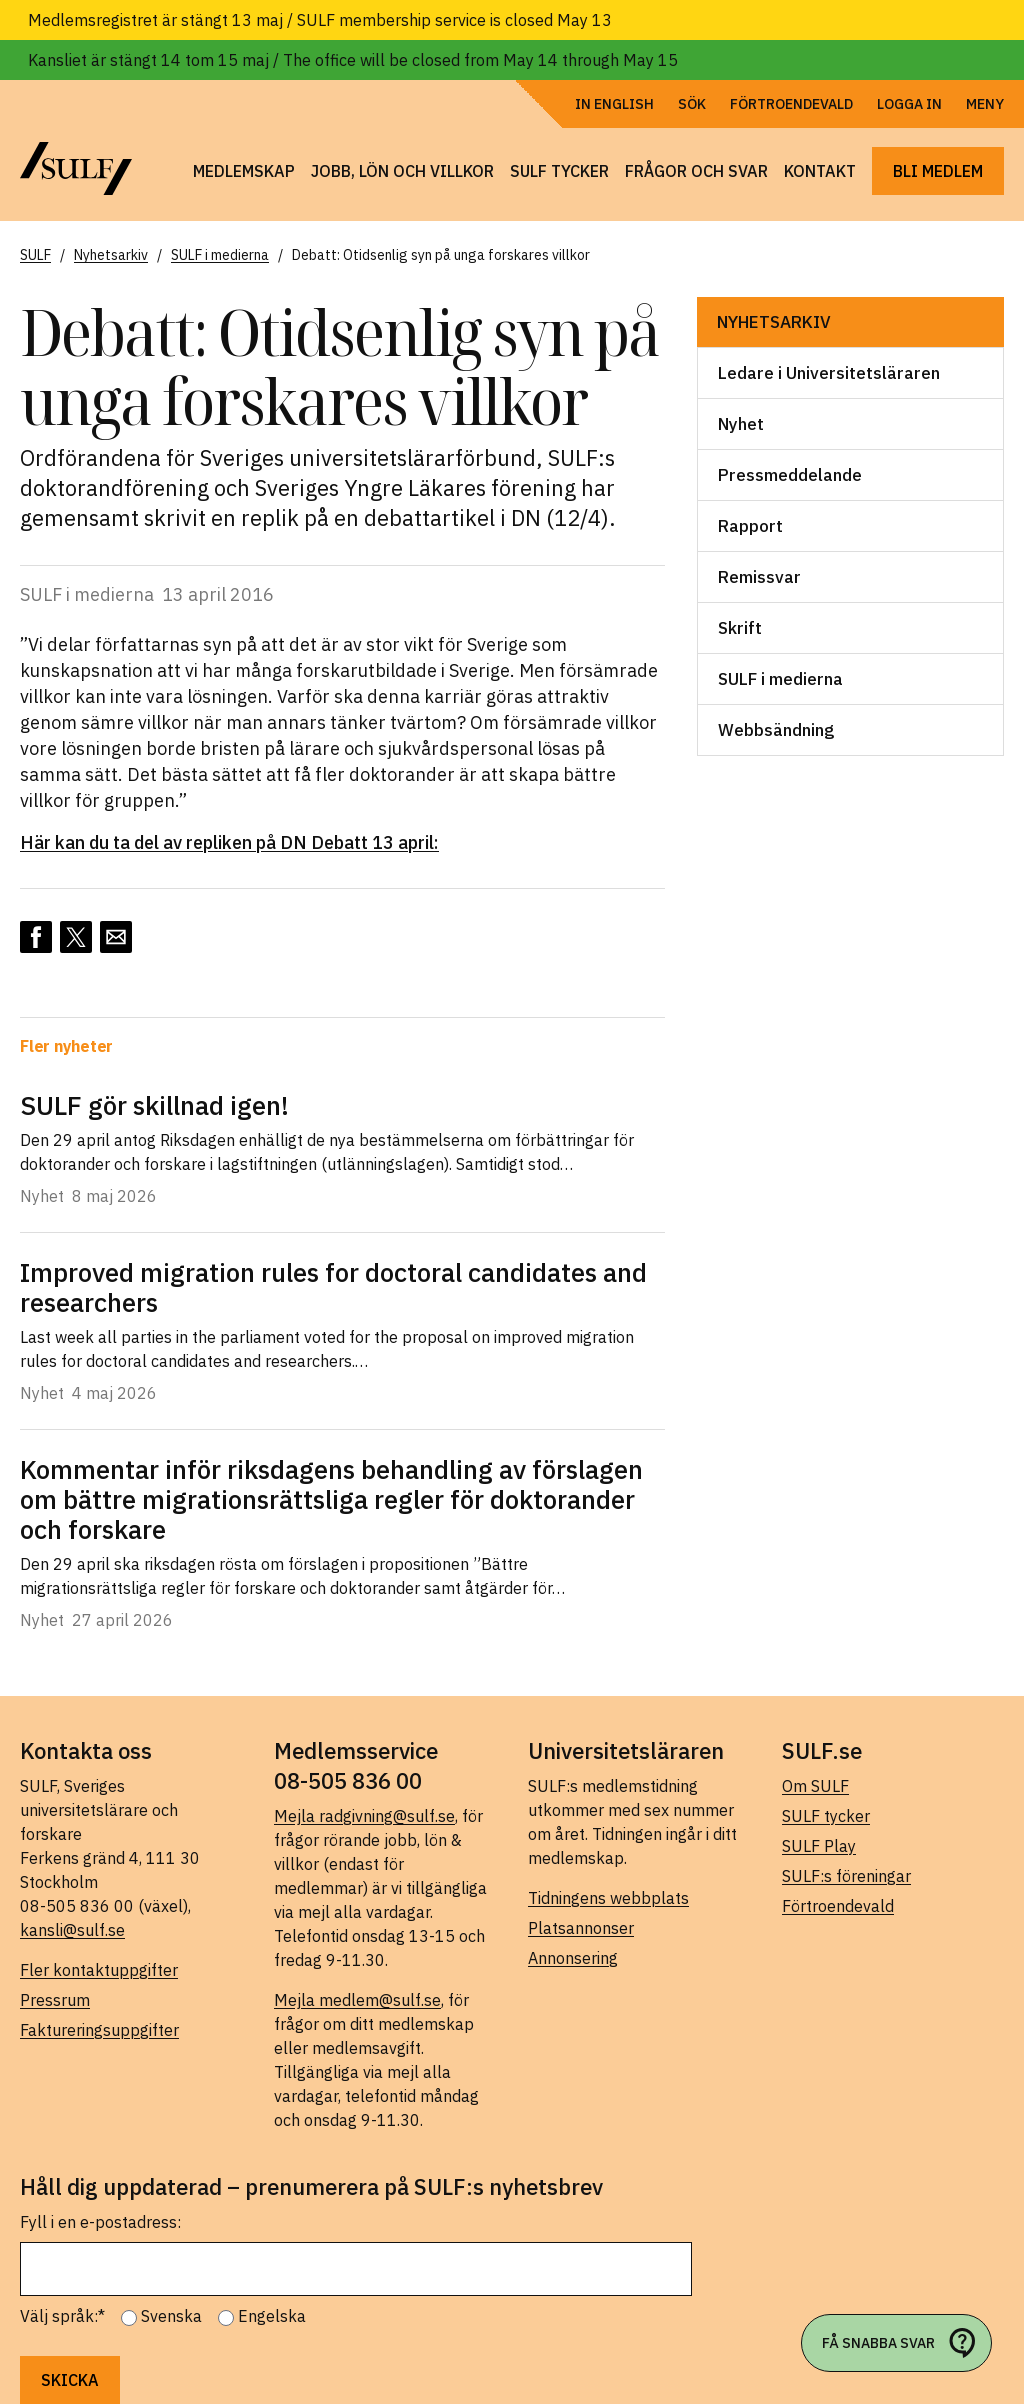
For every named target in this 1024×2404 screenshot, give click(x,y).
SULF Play (819, 1846)
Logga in (909, 104)
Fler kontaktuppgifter (99, 1970)
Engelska (272, 2316)
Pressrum (55, 2000)
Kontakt (820, 171)
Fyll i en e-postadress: (100, 2222)
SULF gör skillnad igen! (154, 1105)
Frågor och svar (696, 171)
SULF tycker (559, 171)
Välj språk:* (62, 2316)
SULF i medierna (780, 679)
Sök (692, 104)
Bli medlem (938, 171)
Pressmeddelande (790, 475)
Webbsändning (776, 730)
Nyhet (741, 424)
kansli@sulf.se (72, 1930)
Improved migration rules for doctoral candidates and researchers (333, 1287)
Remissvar (759, 577)
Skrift (740, 628)
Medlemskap (244, 171)
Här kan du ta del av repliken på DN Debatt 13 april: (229, 842)
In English (614, 104)
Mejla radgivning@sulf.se (364, 1816)
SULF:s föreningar (846, 1876)
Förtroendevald (791, 104)
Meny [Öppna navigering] (985, 104)
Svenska (171, 2316)
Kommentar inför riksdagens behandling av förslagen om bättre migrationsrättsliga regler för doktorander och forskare (331, 1499)
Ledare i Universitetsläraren (829, 373)
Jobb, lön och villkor (402, 171)
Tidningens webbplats (608, 1898)
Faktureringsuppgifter (99, 2030)
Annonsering (573, 1958)
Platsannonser (581, 1928)
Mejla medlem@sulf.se (357, 2000)
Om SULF (815, 1786)
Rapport (750, 526)
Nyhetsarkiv (774, 322)
